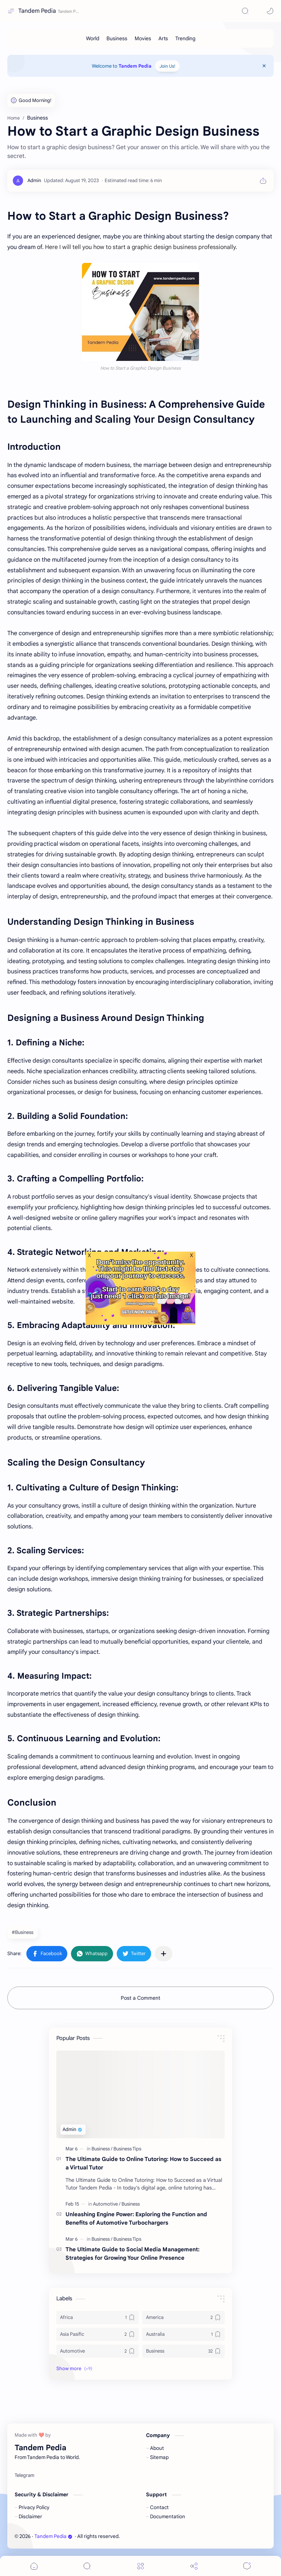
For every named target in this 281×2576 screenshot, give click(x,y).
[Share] (194, 2566)
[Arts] (163, 38)
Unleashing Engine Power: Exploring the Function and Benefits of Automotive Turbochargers (136, 2218)
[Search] (245, 10)
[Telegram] (24, 2475)
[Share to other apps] (163, 1953)
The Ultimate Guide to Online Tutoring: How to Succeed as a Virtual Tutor (143, 2163)
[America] (183, 2317)
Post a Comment (140, 1998)
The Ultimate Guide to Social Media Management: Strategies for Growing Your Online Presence (132, 2253)
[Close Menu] (264, 66)
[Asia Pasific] (97, 2334)
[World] (92, 38)
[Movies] (143, 38)
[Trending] (185, 38)
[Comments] (247, 2566)
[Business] (116, 38)
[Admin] (34, 180)
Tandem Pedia (37, 11)
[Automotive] (106, 2204)
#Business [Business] (22, 1932)
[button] (257, 10)
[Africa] (97, 2317)
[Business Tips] (127, 2149)
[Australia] (183, 2334)
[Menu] (140, 2566)
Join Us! (167, 66)
